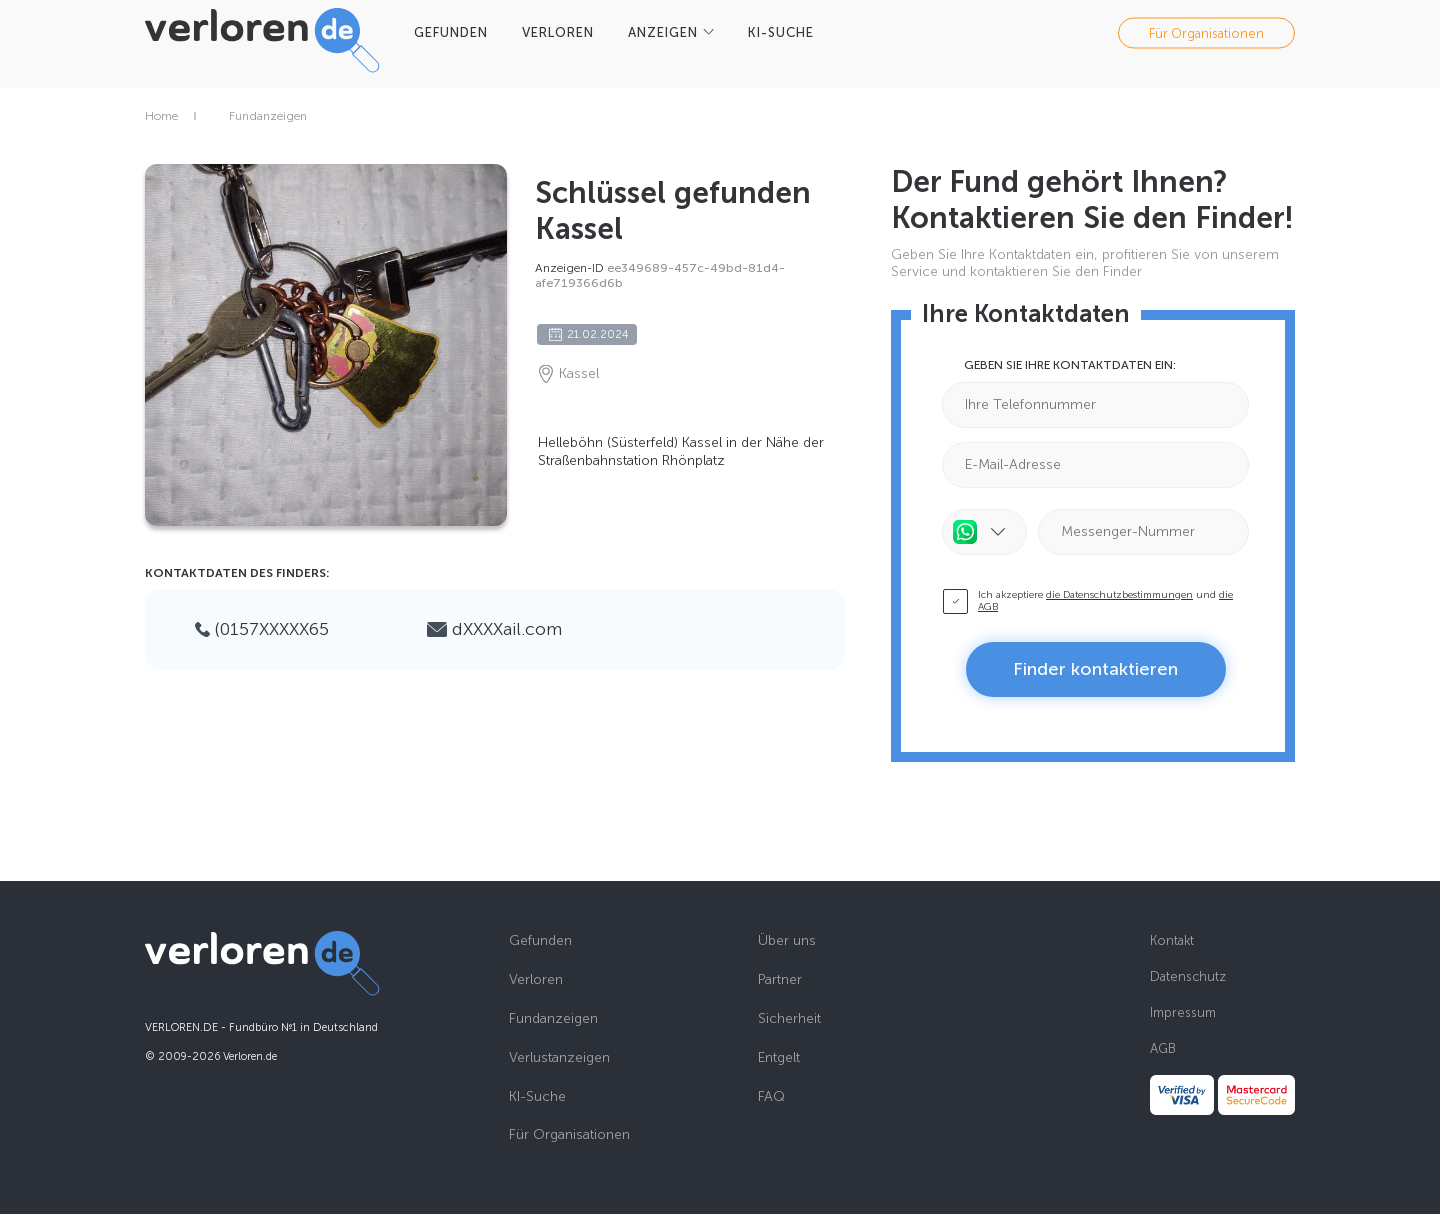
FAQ (771, 1097)
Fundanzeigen (268, 116)
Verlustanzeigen (559, 1058)
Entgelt (779, 1058)
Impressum (1183, 1012)
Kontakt (1172, 940)
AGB (1163, 1048)
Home (161, 116)
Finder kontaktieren (1095, 669)
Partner (780, 980)
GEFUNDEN (451, 32)
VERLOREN (558, 32)
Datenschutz (1188, 976)
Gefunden (540, 941)
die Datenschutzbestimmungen (1119, 595)
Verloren (536, 980)
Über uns (787, 941)
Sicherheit (789, 1019)
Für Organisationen (1206, 32)
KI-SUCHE (781, 32)
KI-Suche (537, 1097)
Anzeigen (663, 32)
